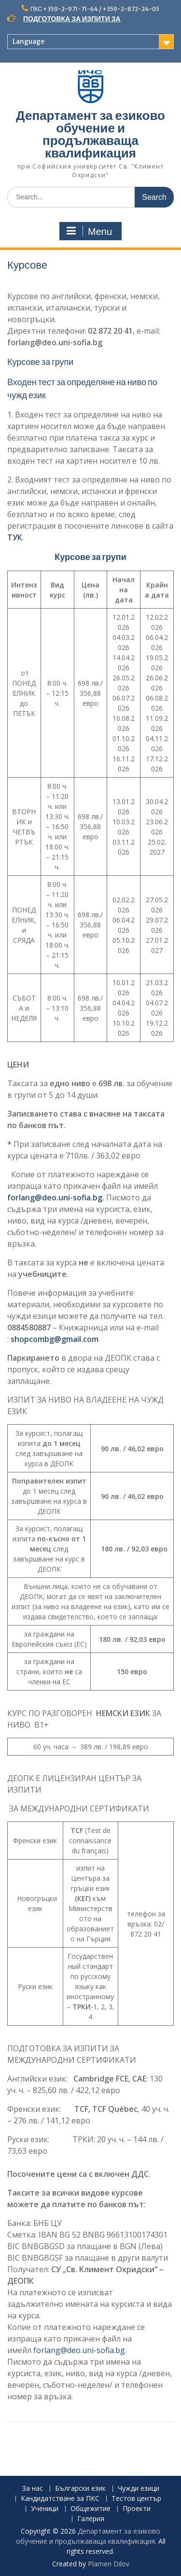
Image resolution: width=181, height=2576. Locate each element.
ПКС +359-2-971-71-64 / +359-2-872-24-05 (94, 9)
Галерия (90, 2519)
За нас (32, 2488)
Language (28, 41)
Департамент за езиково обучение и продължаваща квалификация (90, 134)
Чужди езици (138, 2488)
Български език (80, 2488)
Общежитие (90, 2509)
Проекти (137, 2509)
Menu (89, 231)
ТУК (14, 537)
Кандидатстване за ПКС (60, 2499)
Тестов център (136, 2499)
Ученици (44, 2509)
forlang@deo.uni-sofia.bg (54, 1197)
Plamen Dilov (108, 2563)
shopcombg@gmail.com (54, 1339)
